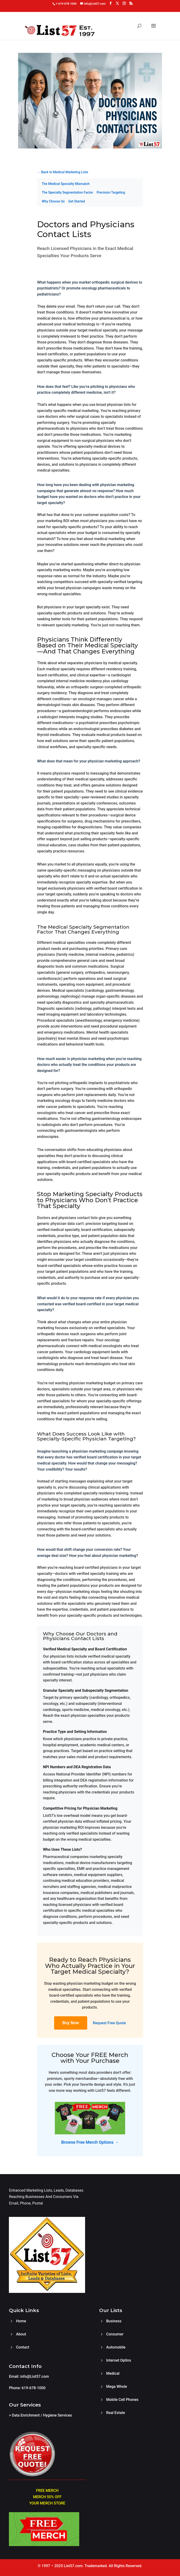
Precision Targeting (111, 192)
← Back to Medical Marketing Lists (62, 172)
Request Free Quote (109, 2023)
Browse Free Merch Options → (90, 2142)
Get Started (76, 201)
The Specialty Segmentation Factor (67, 192)
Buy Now (70, 2022)
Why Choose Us (53, 201)
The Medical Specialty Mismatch (66, 184)
